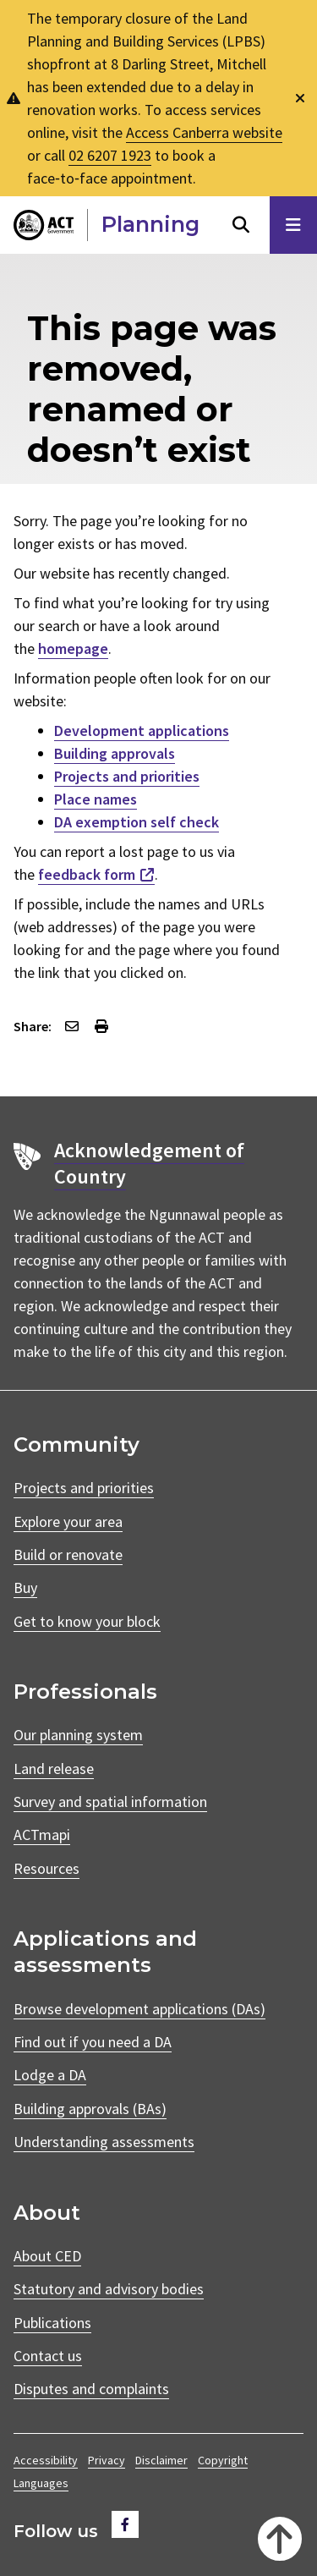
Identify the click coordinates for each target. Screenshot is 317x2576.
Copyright (223, 2460)
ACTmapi (42, 1834)
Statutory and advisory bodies (109, 2289)
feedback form (86, 874)
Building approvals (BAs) (90, 2108)
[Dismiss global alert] (300, 98)
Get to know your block (87, 1621)
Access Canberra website (204, 132)
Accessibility (46, 2460)
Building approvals (114, 753)
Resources (46, 1868)
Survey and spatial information (110, 1801)
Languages (41, 2483)
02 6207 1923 (109, 155)
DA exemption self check (136, 822)
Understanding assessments (104, 2141)
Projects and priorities (126, 776)
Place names (95, 799)
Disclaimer (161, 2460)
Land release (54, 1768)
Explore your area (68, 1521)
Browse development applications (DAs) (139, 2009)
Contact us (48, 2355)
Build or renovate (68, 1554)
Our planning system (78, 1734)
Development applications (141, 730)
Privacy (106, 2460)
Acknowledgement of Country (149, 1163)
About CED (47, 2256)
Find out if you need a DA (93, 2041)
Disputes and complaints (91, 2388)
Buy (25, 1587)
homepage (73, 648)
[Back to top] (279, 2538)
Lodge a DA (50, 2074)
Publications (52, 2322)
